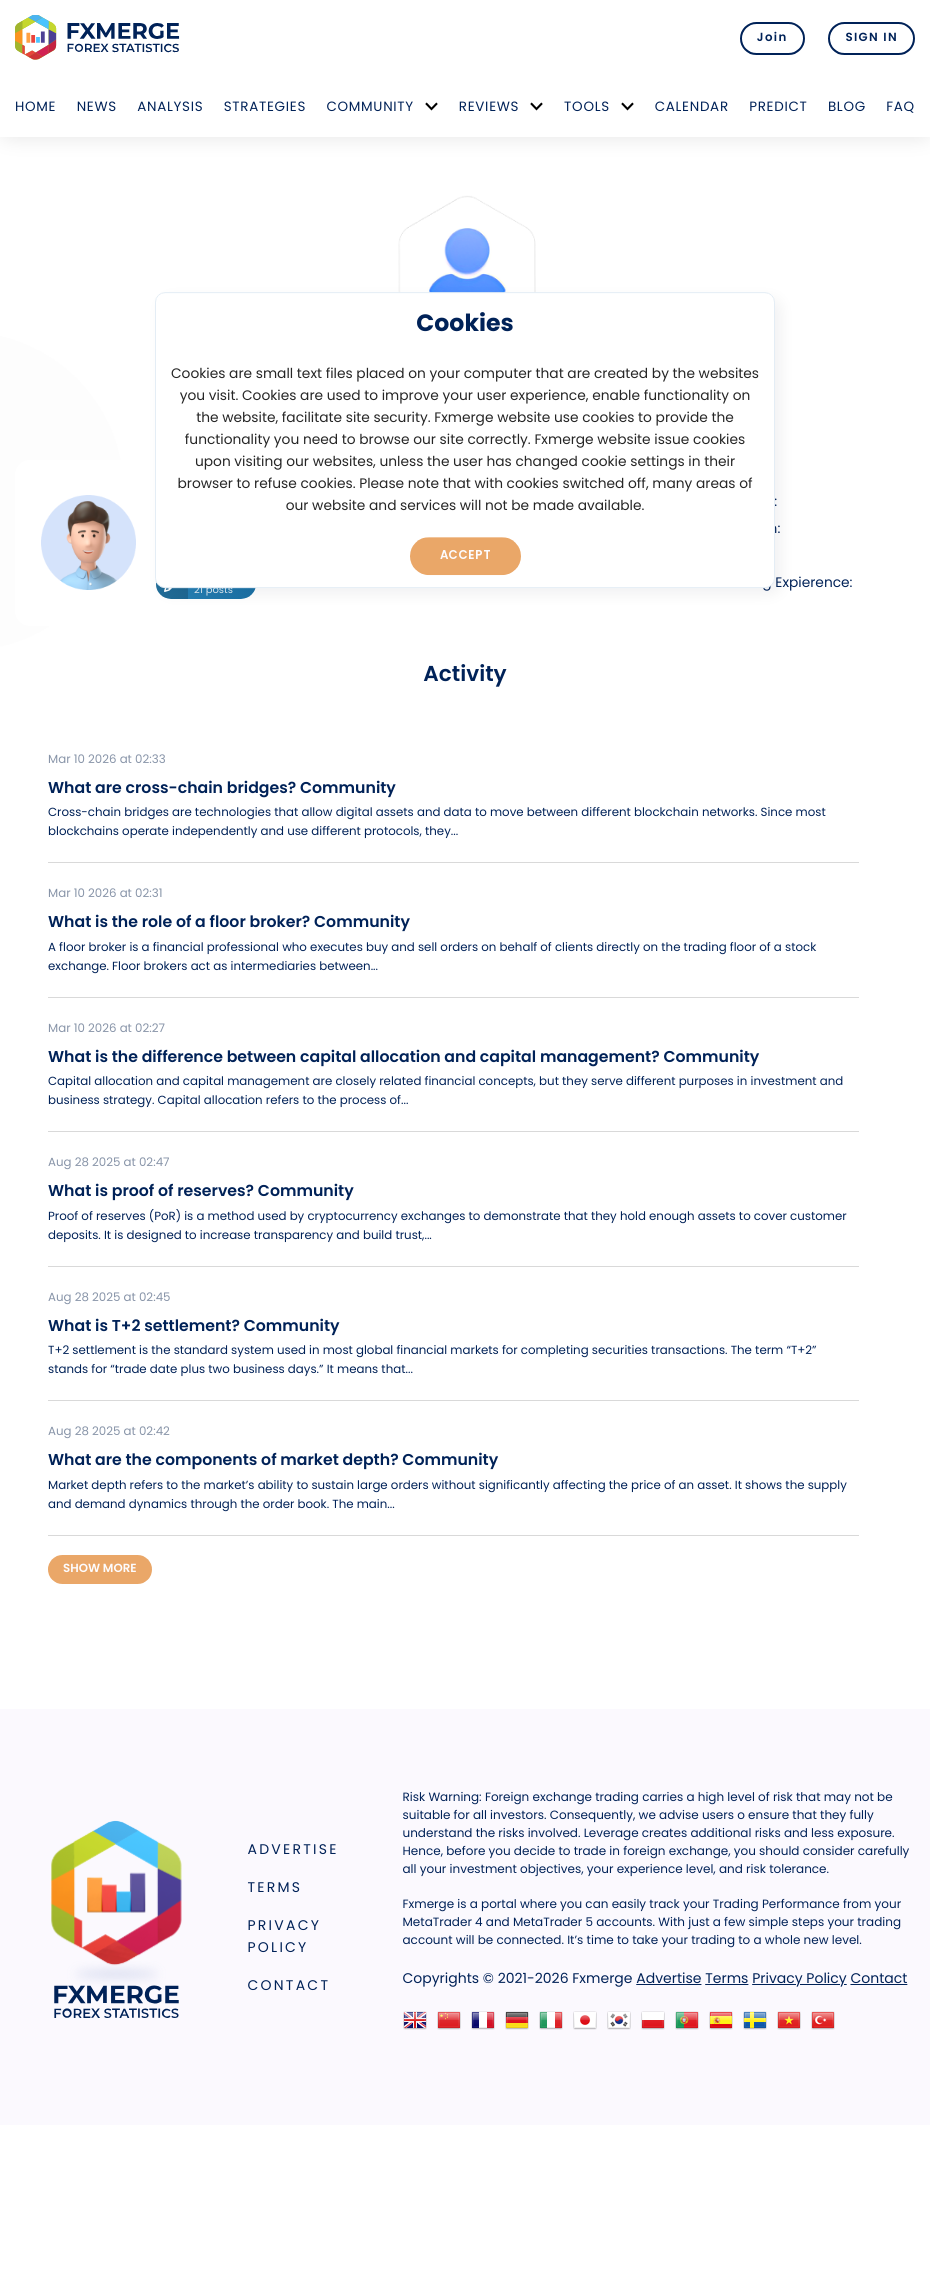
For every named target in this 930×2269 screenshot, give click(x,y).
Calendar (692, 106)
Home (35, 106)
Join (772, 38)
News (97, 106)
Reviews (489, 106)
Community (370, 106)
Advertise (293, 1849)
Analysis (170, 106)
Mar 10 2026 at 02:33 (107, 760)
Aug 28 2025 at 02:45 (109, 1298)
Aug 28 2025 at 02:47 (109, 1163)
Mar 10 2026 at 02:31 (105, 894)
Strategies (265, 106)
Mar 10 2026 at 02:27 (106, 1029)
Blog (847, 106)
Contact (289, 1985)
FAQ (900, 106)
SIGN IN (871, 38)
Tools (587, 106)
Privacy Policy (285, 1936)
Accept (465, 555)
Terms (275, 1887)
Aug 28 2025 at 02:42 (109, 1432)
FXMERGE (100, 37)
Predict (778, 106)
